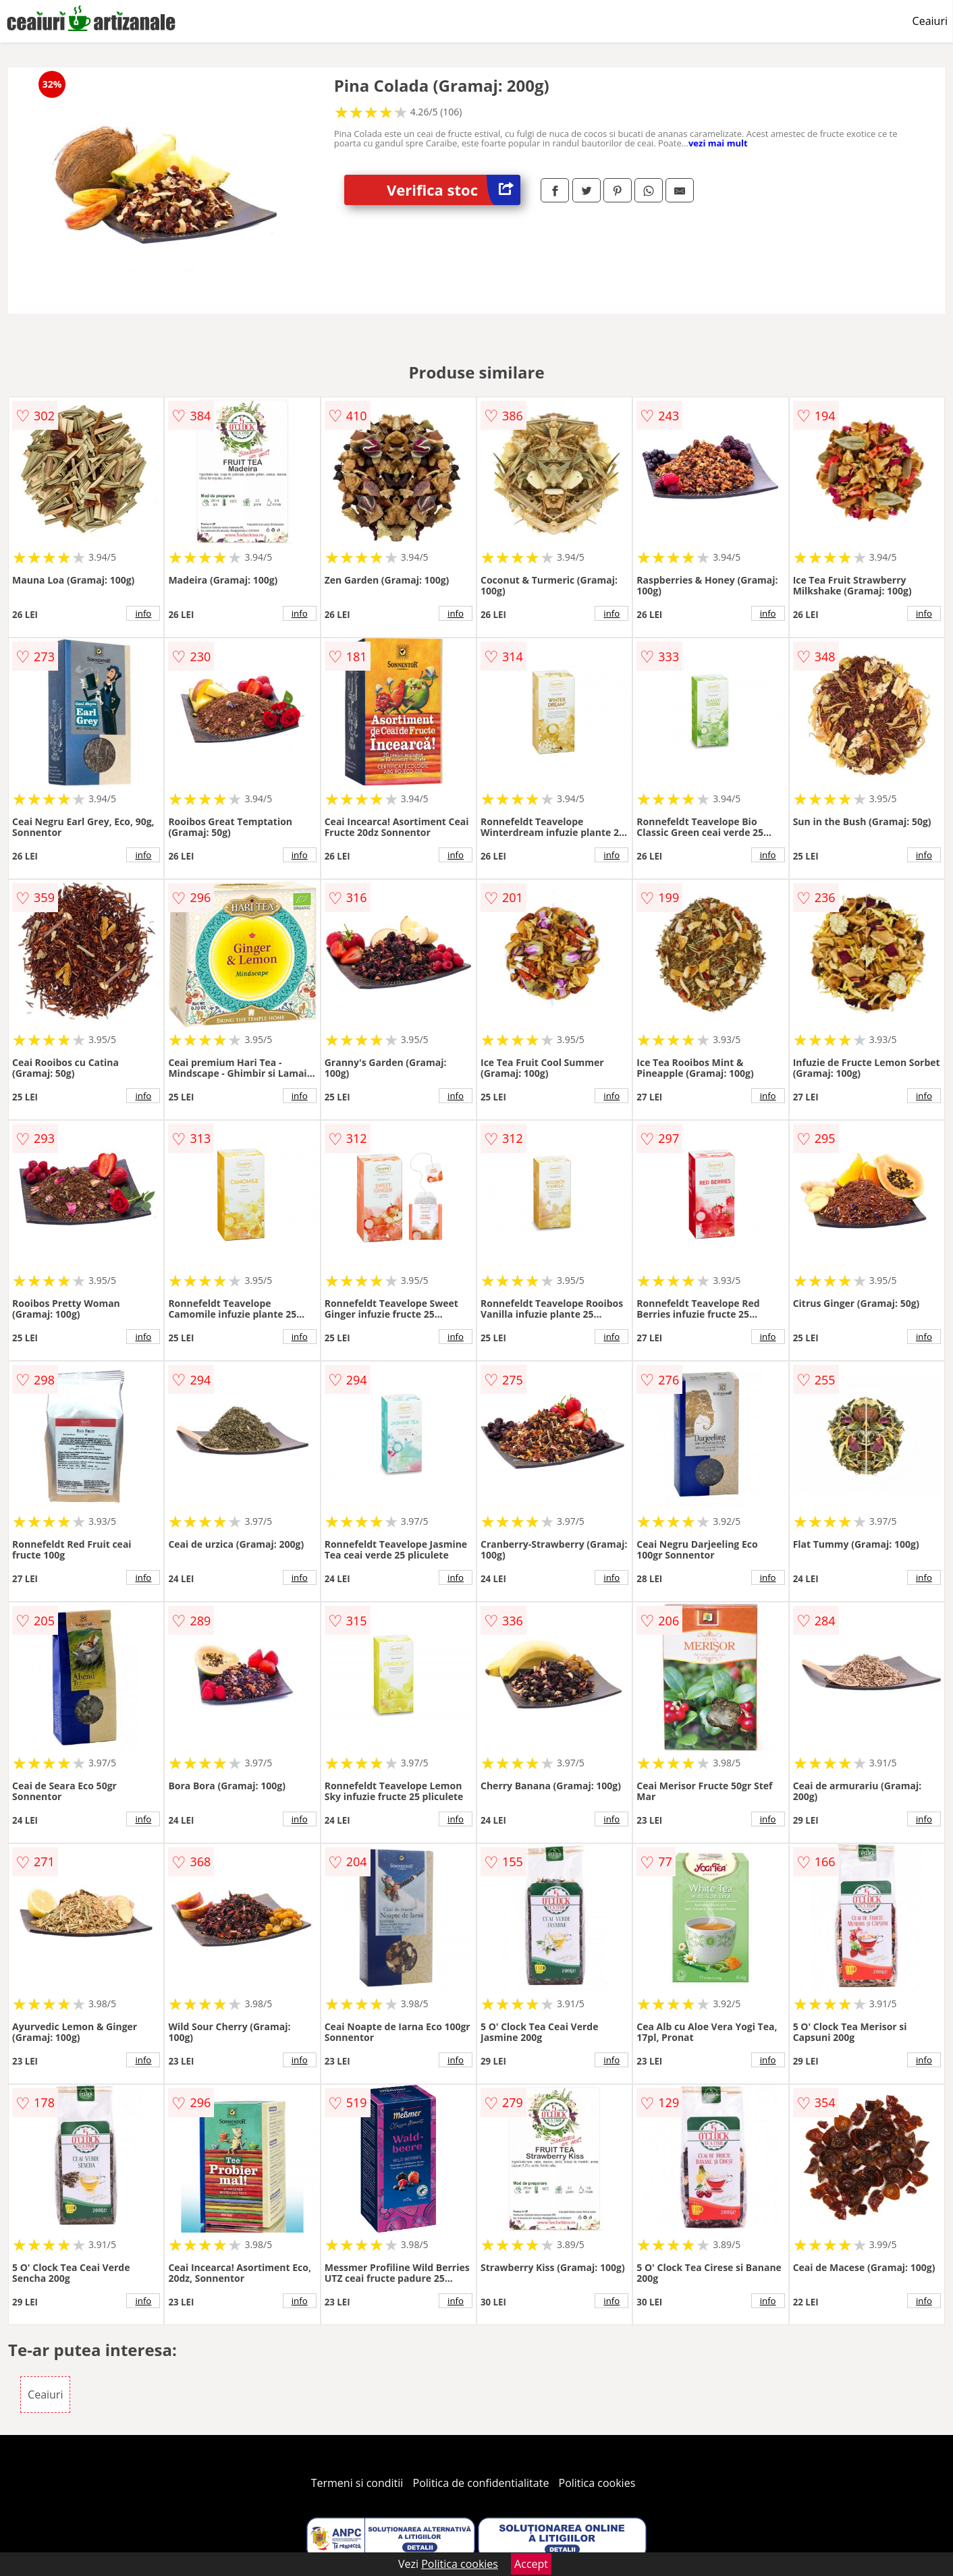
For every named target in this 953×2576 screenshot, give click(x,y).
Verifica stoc (453, 190)
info (143, 613)
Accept (531, 2563)
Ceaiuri (930, 20)
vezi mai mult (718, 143)
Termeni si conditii (357, 2482)
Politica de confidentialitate (481, 2482)
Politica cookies (597, 2482)
